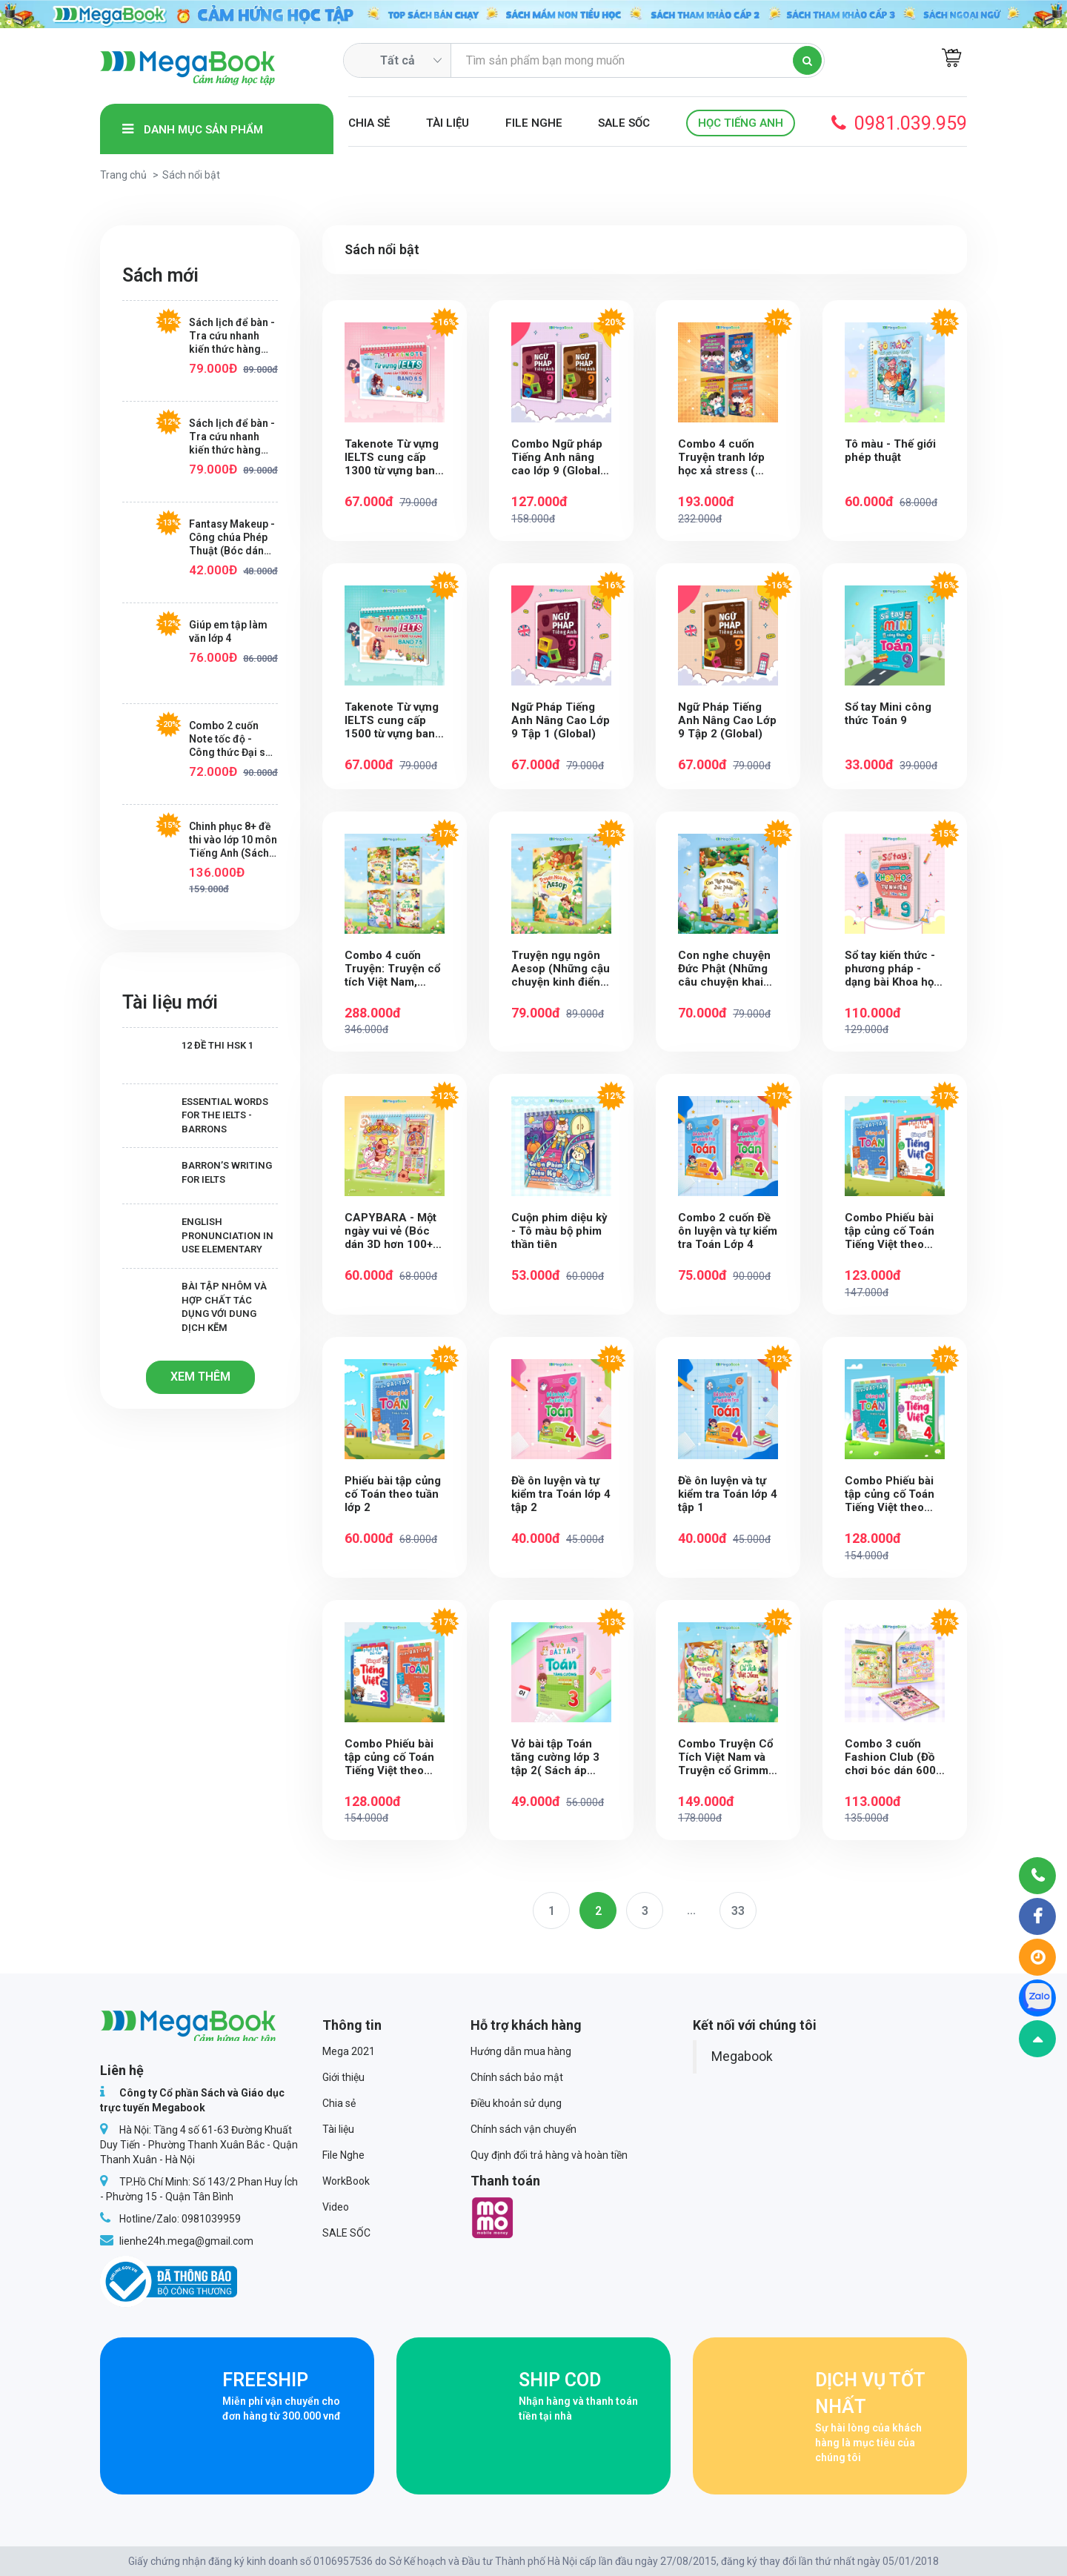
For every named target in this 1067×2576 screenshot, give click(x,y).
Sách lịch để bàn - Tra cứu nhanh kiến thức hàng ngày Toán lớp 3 (232, 336)
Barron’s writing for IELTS (197, 1173)
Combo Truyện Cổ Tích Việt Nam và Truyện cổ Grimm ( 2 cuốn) (727, 1757)
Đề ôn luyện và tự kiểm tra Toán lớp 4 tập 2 (561, 1494)
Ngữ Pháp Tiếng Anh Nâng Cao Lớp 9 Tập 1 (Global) (560, 720)
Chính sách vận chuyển (523, 2129)
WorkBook (346, 2181)
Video (335, 2207)
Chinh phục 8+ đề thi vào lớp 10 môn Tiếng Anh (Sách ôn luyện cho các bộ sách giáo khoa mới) (233, 840)
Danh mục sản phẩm (192, 129)
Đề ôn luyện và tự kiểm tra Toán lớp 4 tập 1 (727, 1494)
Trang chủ (123, 175)
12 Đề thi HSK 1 (187, 1053)
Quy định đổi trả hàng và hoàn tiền (549, 2155)
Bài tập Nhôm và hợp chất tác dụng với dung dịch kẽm (194, 1307)
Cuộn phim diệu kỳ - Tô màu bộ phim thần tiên (559, 1231)
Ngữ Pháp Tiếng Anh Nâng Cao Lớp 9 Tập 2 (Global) (727, 720)
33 (738, 1911)
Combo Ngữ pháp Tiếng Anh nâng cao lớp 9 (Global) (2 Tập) (558, 457)
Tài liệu (447, 123)
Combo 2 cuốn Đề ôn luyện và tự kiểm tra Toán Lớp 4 (727, 1231)
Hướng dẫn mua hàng (521, 2051)
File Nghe (533, 123)
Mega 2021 (348, 2051)
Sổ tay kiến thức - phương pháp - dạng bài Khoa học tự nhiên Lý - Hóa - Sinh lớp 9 (893, 969)
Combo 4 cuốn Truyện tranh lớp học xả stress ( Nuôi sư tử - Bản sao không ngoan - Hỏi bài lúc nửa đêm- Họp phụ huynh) (726, 457)
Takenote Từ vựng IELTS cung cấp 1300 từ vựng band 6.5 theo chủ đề (393, 457)
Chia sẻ (369, 123)
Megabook (742, 2056)
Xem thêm (200, 1377)
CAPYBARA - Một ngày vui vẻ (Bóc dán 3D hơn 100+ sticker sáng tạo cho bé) (390, 1231)
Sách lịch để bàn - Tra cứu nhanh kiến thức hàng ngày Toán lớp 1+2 (233, 437)
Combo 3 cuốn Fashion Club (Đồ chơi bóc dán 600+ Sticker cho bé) (893, 1757)
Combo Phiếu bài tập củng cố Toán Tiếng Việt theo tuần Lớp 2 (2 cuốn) (889, 1231)
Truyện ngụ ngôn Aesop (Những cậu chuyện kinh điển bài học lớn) (560, 969)
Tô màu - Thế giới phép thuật (890, 450)
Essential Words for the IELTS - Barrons (195, 1115)
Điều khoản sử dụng (516, 2103)
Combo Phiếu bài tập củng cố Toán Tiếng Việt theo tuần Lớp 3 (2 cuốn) (389, 1757)
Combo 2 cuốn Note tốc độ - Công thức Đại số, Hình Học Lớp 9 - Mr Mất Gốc (231, 739)
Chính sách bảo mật (517, 2077)
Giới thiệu (343, 2077)
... (691, 1910)
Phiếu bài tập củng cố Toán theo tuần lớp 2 (393, 1494)
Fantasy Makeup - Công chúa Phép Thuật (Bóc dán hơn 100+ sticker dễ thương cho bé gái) (232, 537)
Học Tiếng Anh (740, 123)
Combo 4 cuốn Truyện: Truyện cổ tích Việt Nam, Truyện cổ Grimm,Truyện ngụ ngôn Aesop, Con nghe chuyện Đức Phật (393, 969)
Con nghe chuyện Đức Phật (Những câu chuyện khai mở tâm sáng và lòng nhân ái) (724, 969)
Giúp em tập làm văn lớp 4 (228, 631)
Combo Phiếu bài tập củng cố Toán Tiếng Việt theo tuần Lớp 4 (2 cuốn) (889, 1494)
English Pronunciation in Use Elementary (197, 1235)
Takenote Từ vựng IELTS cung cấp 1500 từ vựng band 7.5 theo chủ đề (393, 720)
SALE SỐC (624, 123)
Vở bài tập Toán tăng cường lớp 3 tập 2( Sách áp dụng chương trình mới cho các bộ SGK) (559, 1757)
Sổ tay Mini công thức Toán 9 (888, 713)
